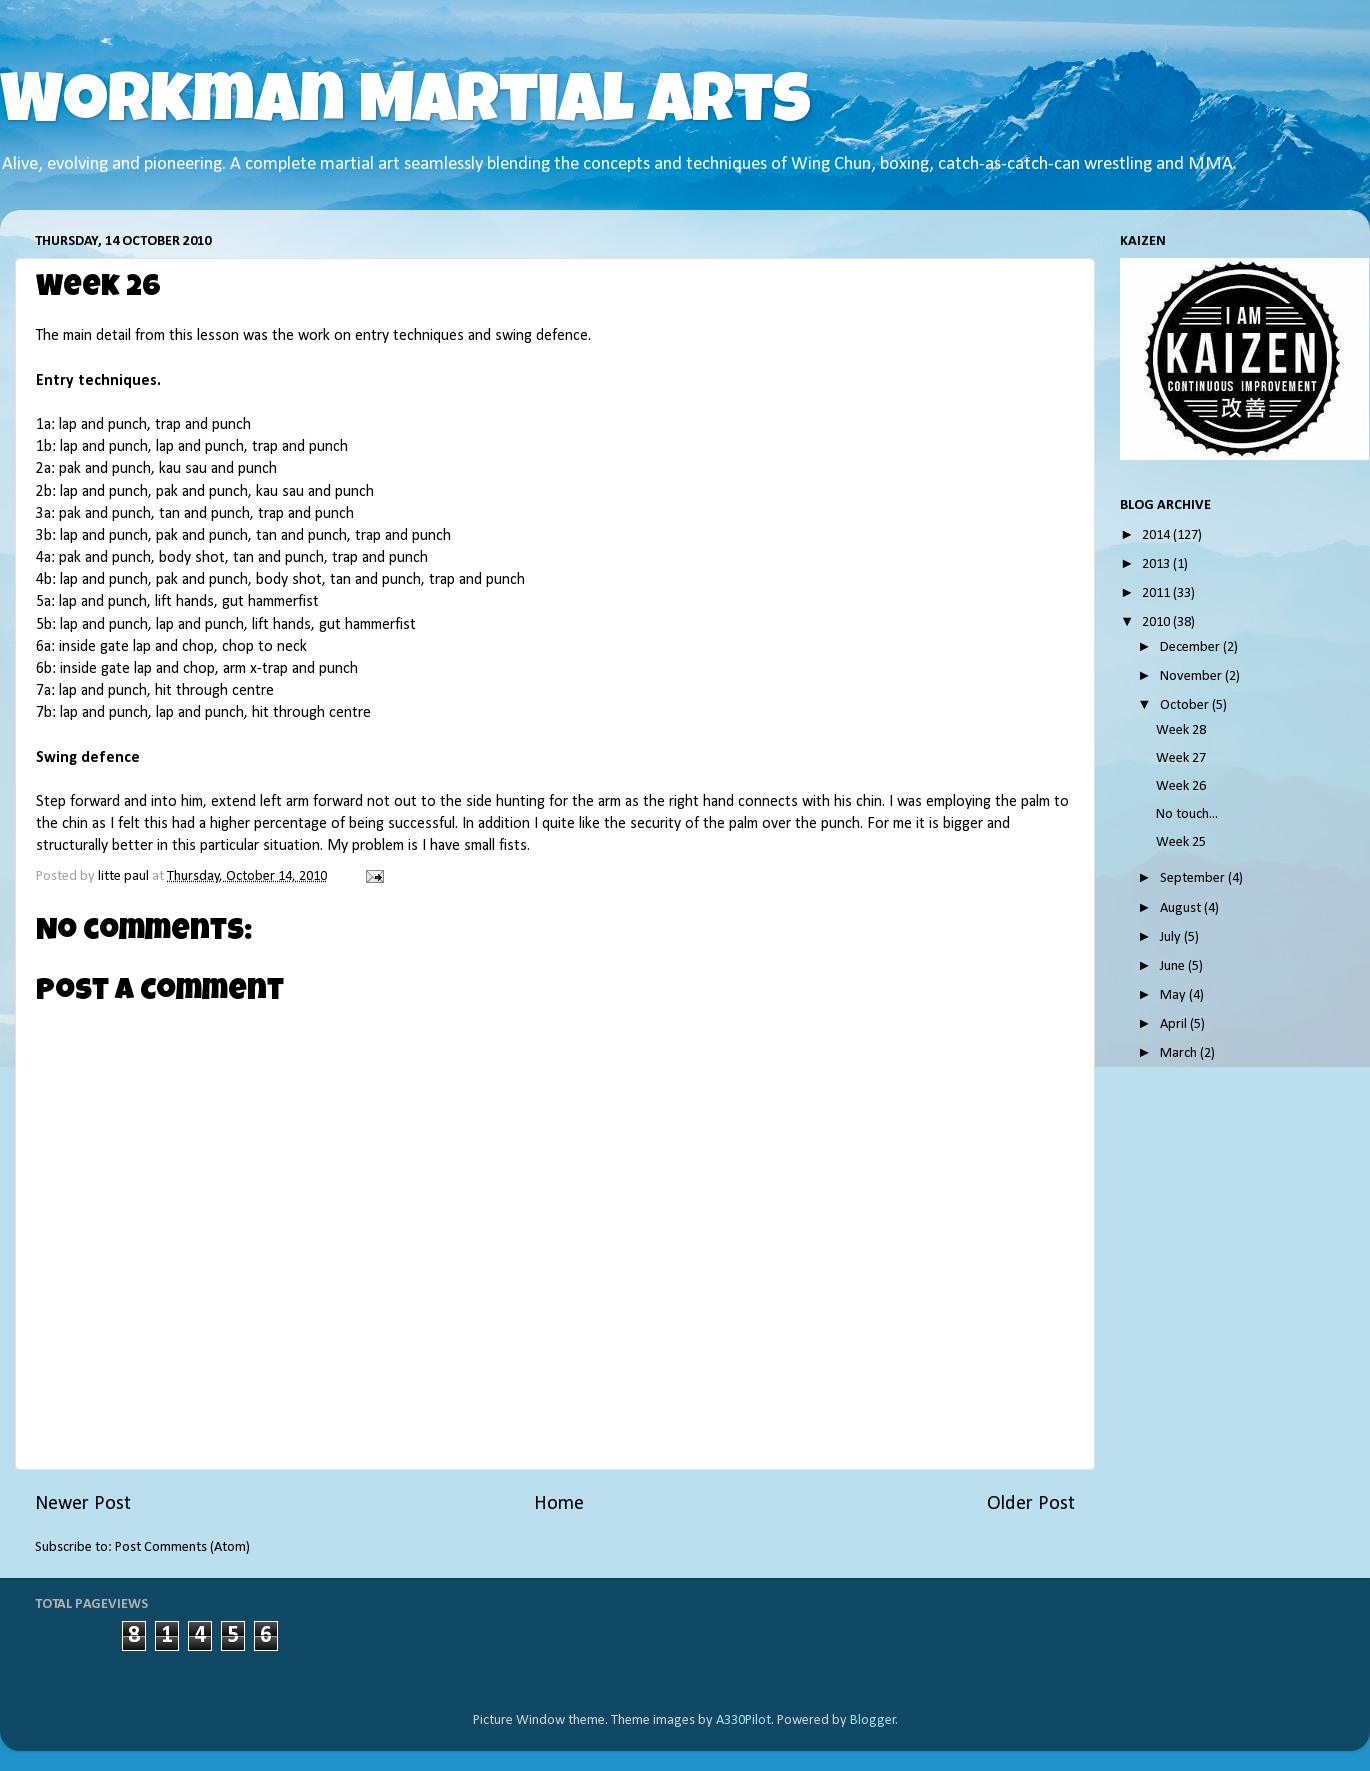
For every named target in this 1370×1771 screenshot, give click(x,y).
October (1186, 705)
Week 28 (1181, 730)
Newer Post (83, 1504)
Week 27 (1181, 758)
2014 (1157, 535)
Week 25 (1181, 842)
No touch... (1187, 814)
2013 (1157, 564)
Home (559, 1504)
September (1194, 878)
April (1175, 1024)
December (1191, 647)
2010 (1157, 622)
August (1182, 908)
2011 (1157, 593)
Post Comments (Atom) (182, 1547)
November (1192, 676)
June (1174, 966)
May (1174, 995)
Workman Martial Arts (405, 107)
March (1180, 1053)
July (1172, 937)
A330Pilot (743, 1720)
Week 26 (1181, 786)
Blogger (873, 1720)
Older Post (1031, 1504)
